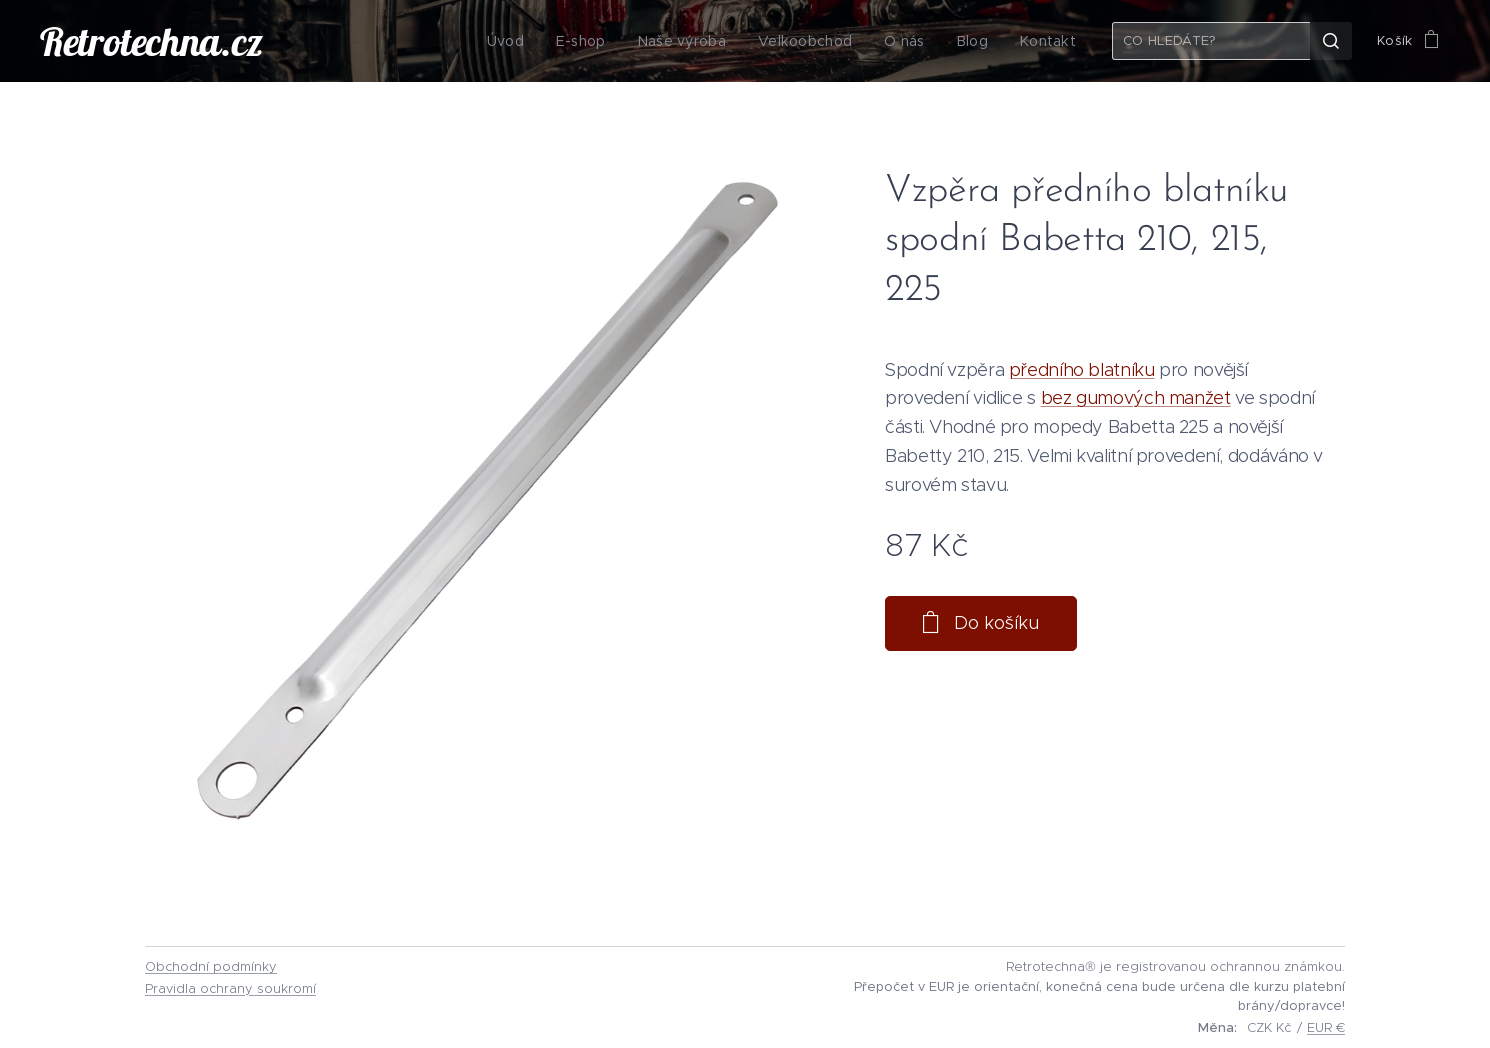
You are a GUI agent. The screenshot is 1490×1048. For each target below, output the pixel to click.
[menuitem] (524, 41)
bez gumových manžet (1136, 398)
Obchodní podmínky (211, 966)
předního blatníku (1082, 370)
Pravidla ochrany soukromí (230, 988)
